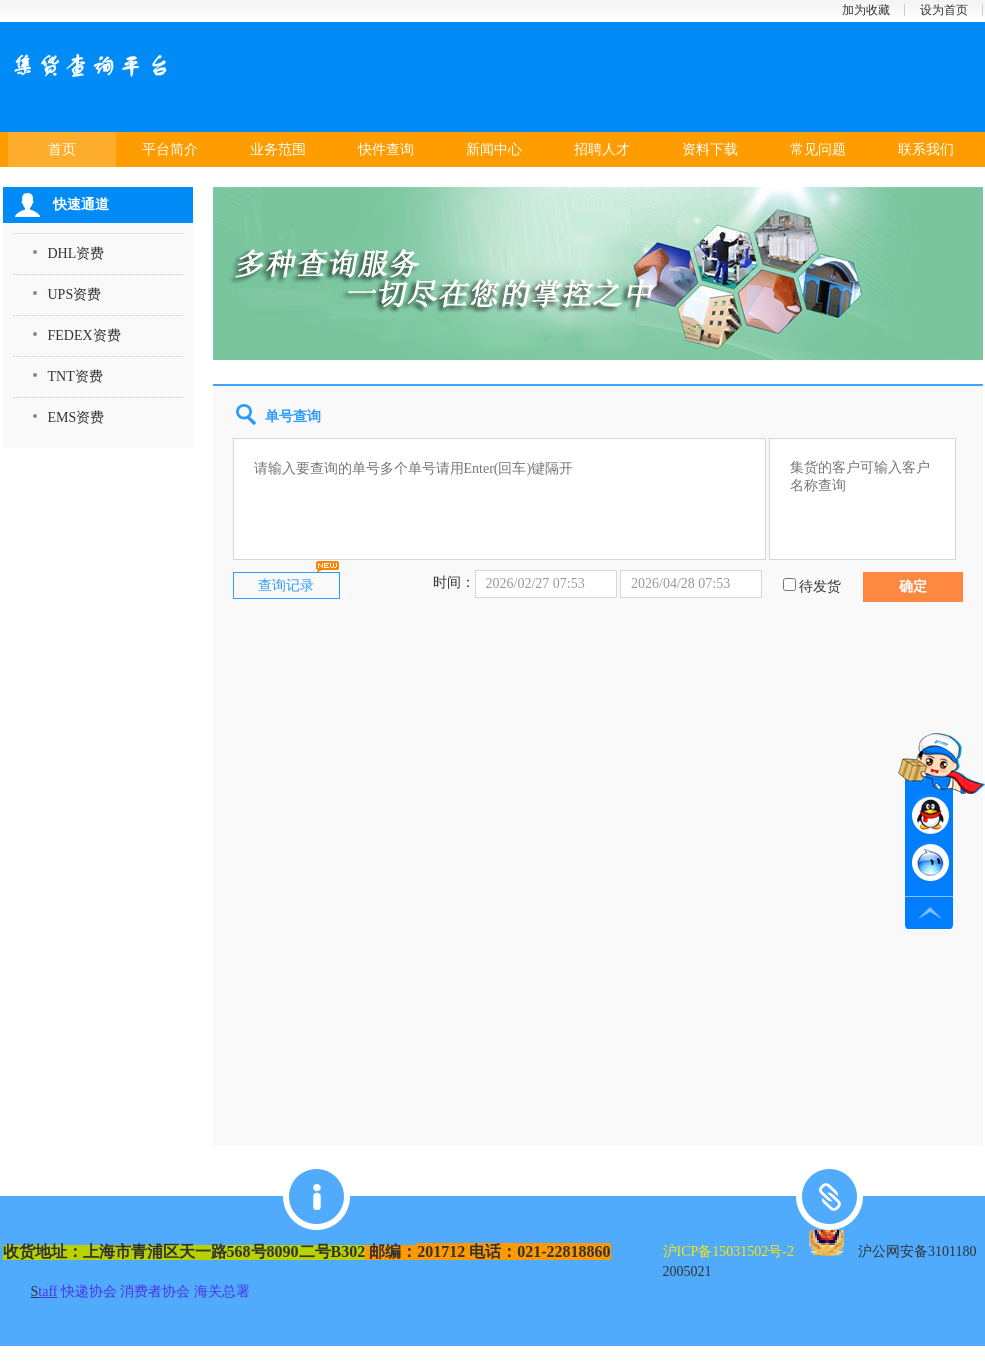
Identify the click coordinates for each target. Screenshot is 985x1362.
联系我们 (926, 149)
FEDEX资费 (84, 335)
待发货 (819, 586)
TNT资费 (75, 376)
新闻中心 (494, 149)
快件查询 (386, 149)
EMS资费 (76, 417)
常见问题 (818, 149)
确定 (913, 586)
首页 (62, 149)
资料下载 (710, 149)
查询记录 (286, 585)
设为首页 (944, 10)
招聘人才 (602, 149)
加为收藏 (866, 10)
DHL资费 (76, 253)
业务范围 (278, 149)
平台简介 (170, 149)
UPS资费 (75, 294)
